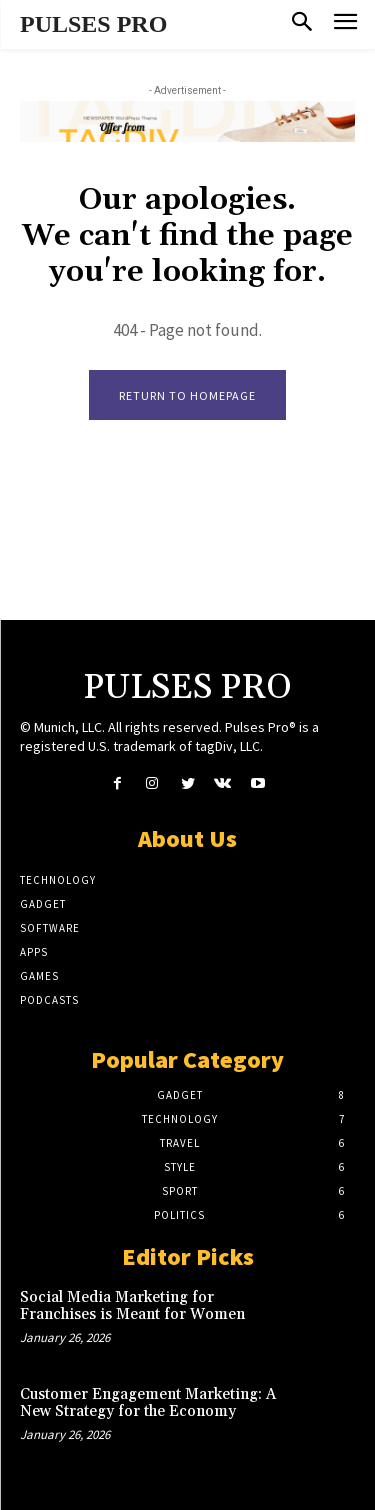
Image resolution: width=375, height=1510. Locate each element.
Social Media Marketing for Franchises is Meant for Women (132, 1306)
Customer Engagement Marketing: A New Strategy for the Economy (148, 1403)
